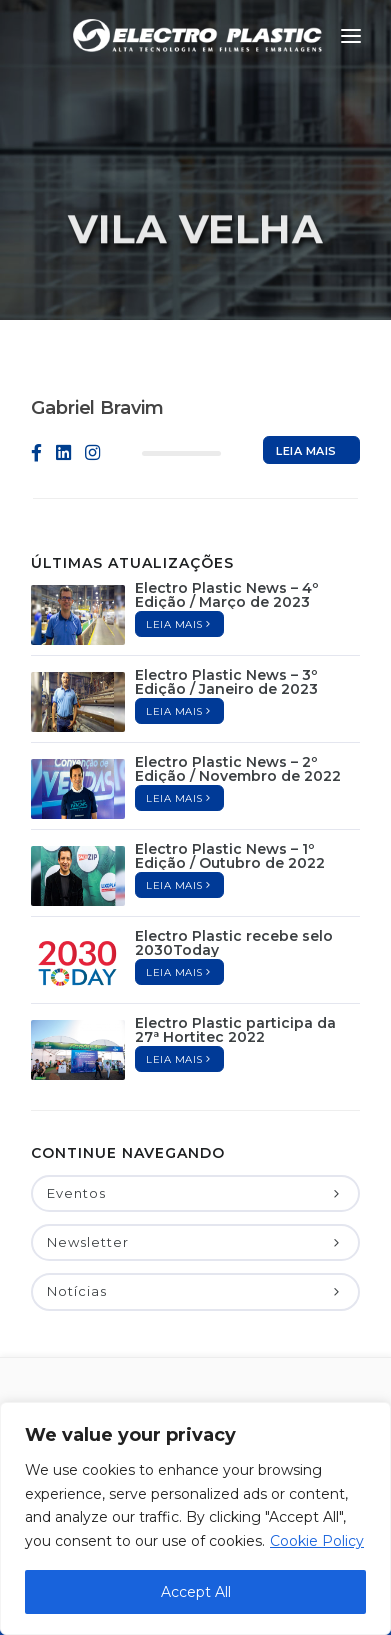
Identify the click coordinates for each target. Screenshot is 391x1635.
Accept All (196, 1592)
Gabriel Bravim (97, 408)
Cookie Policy (317, 1541)
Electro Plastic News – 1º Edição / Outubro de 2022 (230, 856)
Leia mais (306, 454)
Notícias (195, 1291)
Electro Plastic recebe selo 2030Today (234, 943)
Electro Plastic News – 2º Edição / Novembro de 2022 (238, 769)
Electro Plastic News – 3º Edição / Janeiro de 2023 (226, 682)
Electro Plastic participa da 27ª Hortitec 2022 (235, 1030)
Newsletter (195, 1242)
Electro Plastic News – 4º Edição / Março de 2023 (227, 595)
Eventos (195, 1193)
